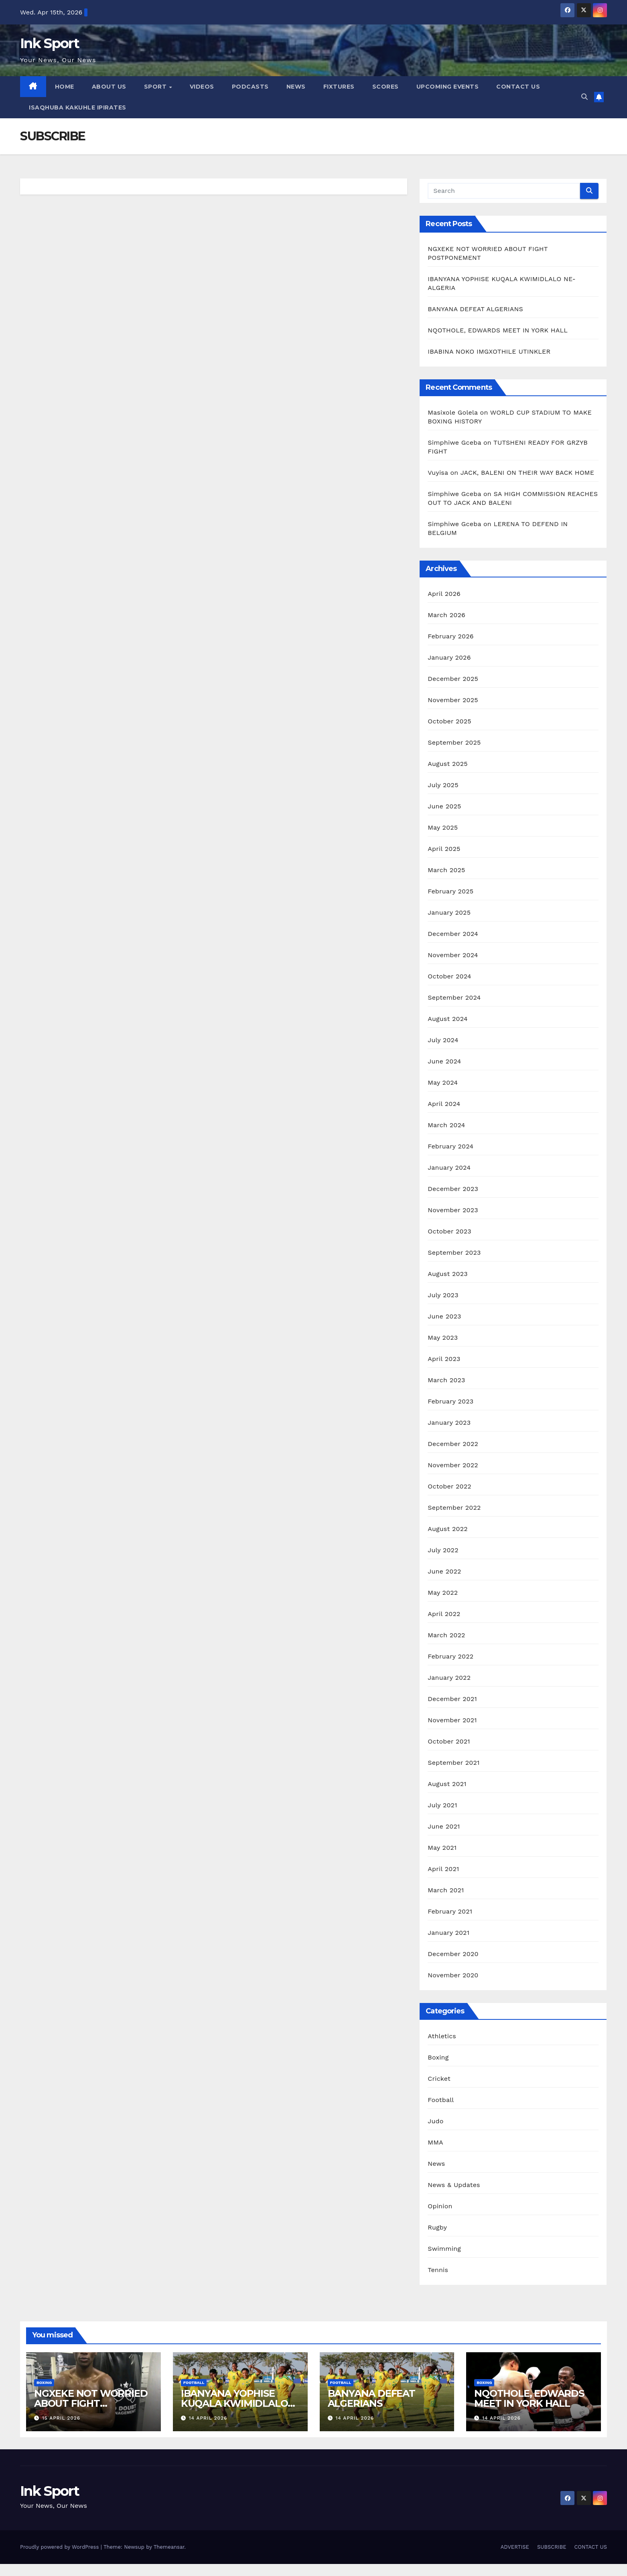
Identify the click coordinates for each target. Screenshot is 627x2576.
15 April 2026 (61, 2418)
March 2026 (446, 615)
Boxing (438, 2057)
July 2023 (443, 1295)
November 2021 (452, 1720)
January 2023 (449, 1422)
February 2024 (450, 1146)
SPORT (156, 86)
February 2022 (450, 1656)
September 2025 (454, 742)
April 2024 (444, 1104)
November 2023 (453, 1210)
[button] (584, 97)
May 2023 (443, 1337)
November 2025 (453, 700)
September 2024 (454, 997)
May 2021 (442, 1847)
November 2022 (453, 1465)
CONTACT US (518, 86)
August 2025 (447, 764)
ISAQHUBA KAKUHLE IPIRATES (78, 107)
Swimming (444, 2248)
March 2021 (446, 1890)
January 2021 (448, 1932)
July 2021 (442, 1805)
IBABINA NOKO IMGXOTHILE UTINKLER (489, 351)
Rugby (437, 2227)
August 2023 (447, 1274)
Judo (435, 2121)
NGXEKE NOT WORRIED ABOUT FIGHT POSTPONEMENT (90, 2403)
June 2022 (444, 1571)
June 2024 (444, 1061)
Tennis (438, 2270)
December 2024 (453, 934)
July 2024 (443, 1040)
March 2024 (446, 1125)
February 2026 (450, 636)
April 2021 (443, 1869)
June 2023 (444, 1316)
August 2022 (447, 1529)
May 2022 (443, 1592)
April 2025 (444, 849)
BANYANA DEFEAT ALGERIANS (476, 309)
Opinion (440, 2206)
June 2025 (444, 806)
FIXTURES (339, 86)
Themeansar (169, 2547)
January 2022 (449, 1677)
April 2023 (444, 1359)
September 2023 (454, 1252)
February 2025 (450, 891)
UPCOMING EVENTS (447, 86)
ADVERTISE (515, 2547)
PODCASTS (250, 86)
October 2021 (449, 1741)
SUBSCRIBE (551, 2547)
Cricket (439, 2078)
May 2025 (443, 827)
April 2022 (444, 1614)
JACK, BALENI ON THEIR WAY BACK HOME (529, 472)
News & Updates (454, 2185)
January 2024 (449, 1167)
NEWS (296, 86)
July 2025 (443, 785)
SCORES (385, 86)
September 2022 (454, 1507)
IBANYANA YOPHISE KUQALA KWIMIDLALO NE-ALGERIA (234, 2403)
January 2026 (449, 657)
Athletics (442, 2036)
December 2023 (453, 1189)
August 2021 (447, 1784)
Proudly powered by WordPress (60, 2547)
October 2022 (449, 1486)
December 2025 (453, 678)
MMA (435, 2142)
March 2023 (446, 1380)
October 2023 (449, 1231)
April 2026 (444, 593)
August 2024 (447, 1019)
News (436, 2163)
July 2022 (443, 1550)
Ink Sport (49, 43)
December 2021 (452, 1699)
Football (441, 2100)
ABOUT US (109, 86)
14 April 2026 (208, 2418)
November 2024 (453, 955)
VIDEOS (202, 86)
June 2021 (444, 1826)
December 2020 (453, 1954)
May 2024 (443, 1082)
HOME (64, 86)
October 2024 (449, 976)
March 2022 (446, 1635)
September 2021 (453, 1762)
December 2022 (453, 1444)
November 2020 (453, 1975)
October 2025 (449, 721)
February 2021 (450, 1911)
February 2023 (450, 1401)
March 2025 (446, 870)
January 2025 (449, 912)
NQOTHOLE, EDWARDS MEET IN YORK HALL (498, 330)
